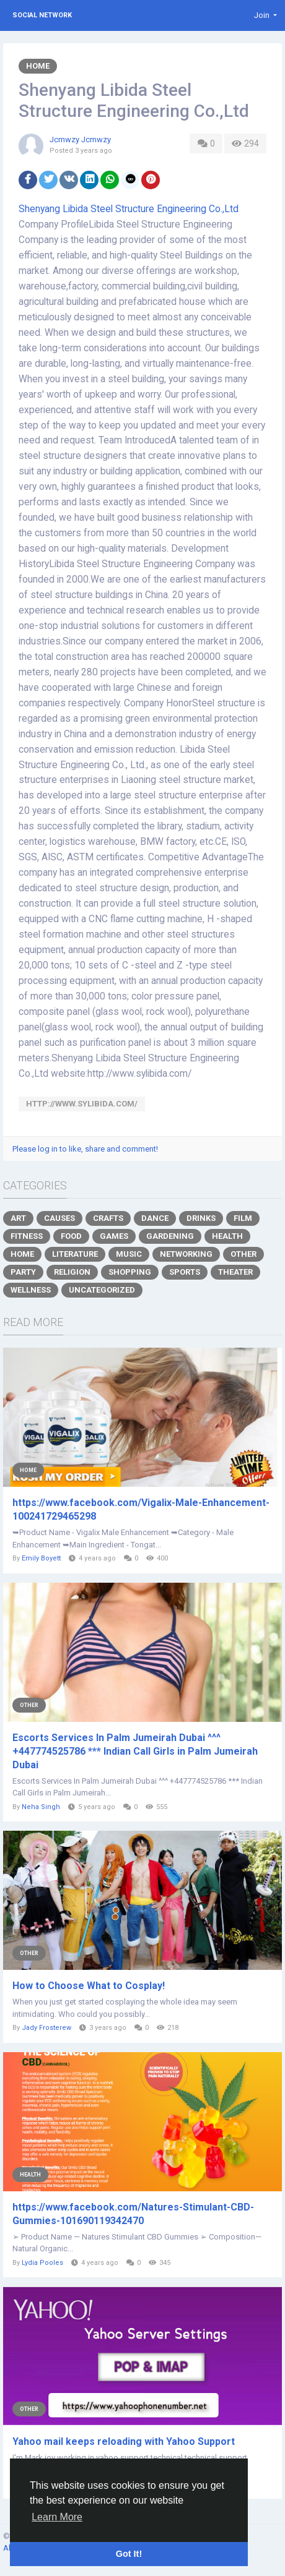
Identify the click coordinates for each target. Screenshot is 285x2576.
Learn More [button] (57, 2517)
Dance (155, 1218)
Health (227, 1236)
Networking (186, 1254)
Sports (184, 1272)
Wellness (31, 1289)
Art (18, 1218)
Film (243, 1218)
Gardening (170, 1236)
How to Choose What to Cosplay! (88, 1986)
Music (129, 1254)
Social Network (42, 15)
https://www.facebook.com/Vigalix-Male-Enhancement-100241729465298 (141, 1509)
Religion (72, 1272)
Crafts (108, 1218)
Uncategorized (102, 1289)
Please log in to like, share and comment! (85, 1148)
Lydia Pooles (42, 2263)
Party (23, 1272)
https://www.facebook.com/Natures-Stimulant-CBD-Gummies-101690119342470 (133, 2214)
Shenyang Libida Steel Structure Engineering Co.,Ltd (129, 209)
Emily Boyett (41, 1558)
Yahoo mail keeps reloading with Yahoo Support (123, 2441)
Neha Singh (41, 1807)
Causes (59, 1218)
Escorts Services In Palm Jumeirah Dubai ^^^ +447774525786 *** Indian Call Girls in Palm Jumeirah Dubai (135, 1751)
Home (38, 66)
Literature (75, 1254)
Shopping (129, 1272)
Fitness (27, 1236)
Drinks (201, 1218)
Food (71, 1236)
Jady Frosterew (46, 2028)
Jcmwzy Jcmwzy (80, 139)
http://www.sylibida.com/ (82, 1103)
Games (114, 1236)
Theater (235, 1272)
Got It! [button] (129, 2554)
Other (243, 1254)
